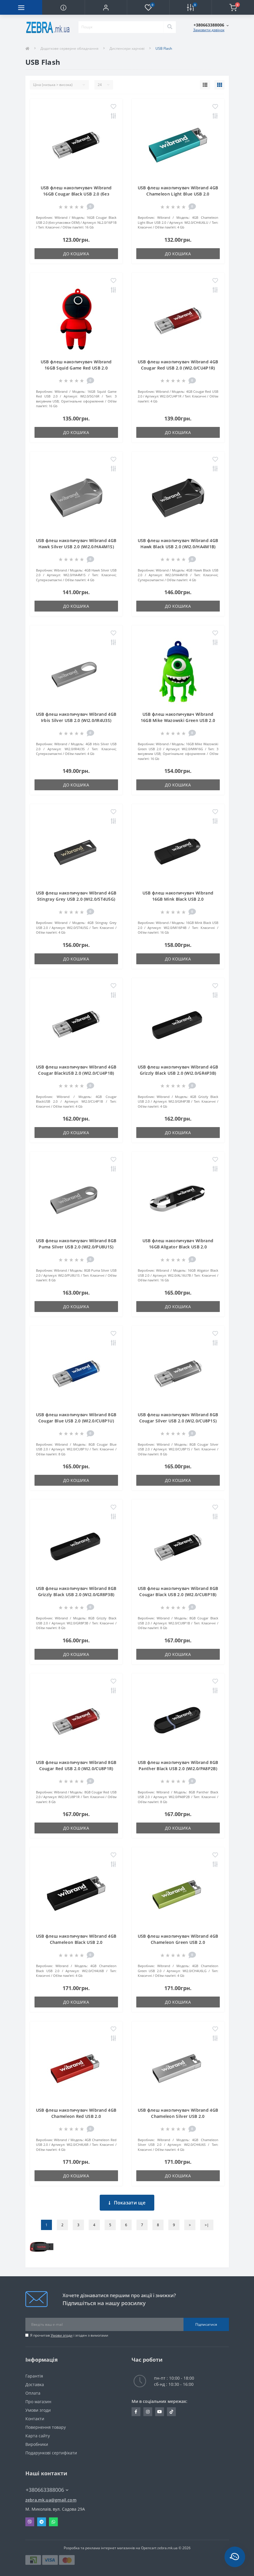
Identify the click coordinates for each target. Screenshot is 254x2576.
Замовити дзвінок (208, 29)
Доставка (34, 2384)
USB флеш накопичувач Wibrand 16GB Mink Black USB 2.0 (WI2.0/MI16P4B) (177, 899)
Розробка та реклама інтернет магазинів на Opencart (110, 2547)
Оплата (32, 2393)
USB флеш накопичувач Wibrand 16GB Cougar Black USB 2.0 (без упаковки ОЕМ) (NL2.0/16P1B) (76, 194)
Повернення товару (45, 2427)
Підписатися (206, 2324)
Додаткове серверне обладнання (69, 48)
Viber (30, 2522)
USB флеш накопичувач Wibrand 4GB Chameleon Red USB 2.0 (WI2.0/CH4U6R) (76, 2116)
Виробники (36, 2444)
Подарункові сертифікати (51, 2453)
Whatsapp (53, 2522)
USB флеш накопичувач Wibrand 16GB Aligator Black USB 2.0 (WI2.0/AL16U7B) (177, 1247)
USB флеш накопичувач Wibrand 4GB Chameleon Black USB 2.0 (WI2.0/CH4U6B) (76, 1942)
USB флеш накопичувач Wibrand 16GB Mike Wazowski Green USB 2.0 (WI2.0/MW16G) (178, 720)
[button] (106, 7)
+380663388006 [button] (47, 2489)
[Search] (169, 27)
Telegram (42, 2522)
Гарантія (34, 2376)
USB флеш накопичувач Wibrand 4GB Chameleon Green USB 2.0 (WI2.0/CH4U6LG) (178, 1942)
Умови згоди (62, 2335)
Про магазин (38, 2401)
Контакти (34, 2418)
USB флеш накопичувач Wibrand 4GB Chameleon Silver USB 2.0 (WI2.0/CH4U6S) (178, 2116)
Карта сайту (37, 2435)
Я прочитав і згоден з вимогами (69, 2335)
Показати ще (127, 2202)
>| (207, 2224)
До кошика (76, 253)
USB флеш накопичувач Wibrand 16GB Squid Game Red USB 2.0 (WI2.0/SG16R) (76, 368)
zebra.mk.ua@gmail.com (50, 2500)
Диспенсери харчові (127, 48)
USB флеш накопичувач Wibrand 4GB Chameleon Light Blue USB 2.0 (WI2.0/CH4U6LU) (178, 194)
